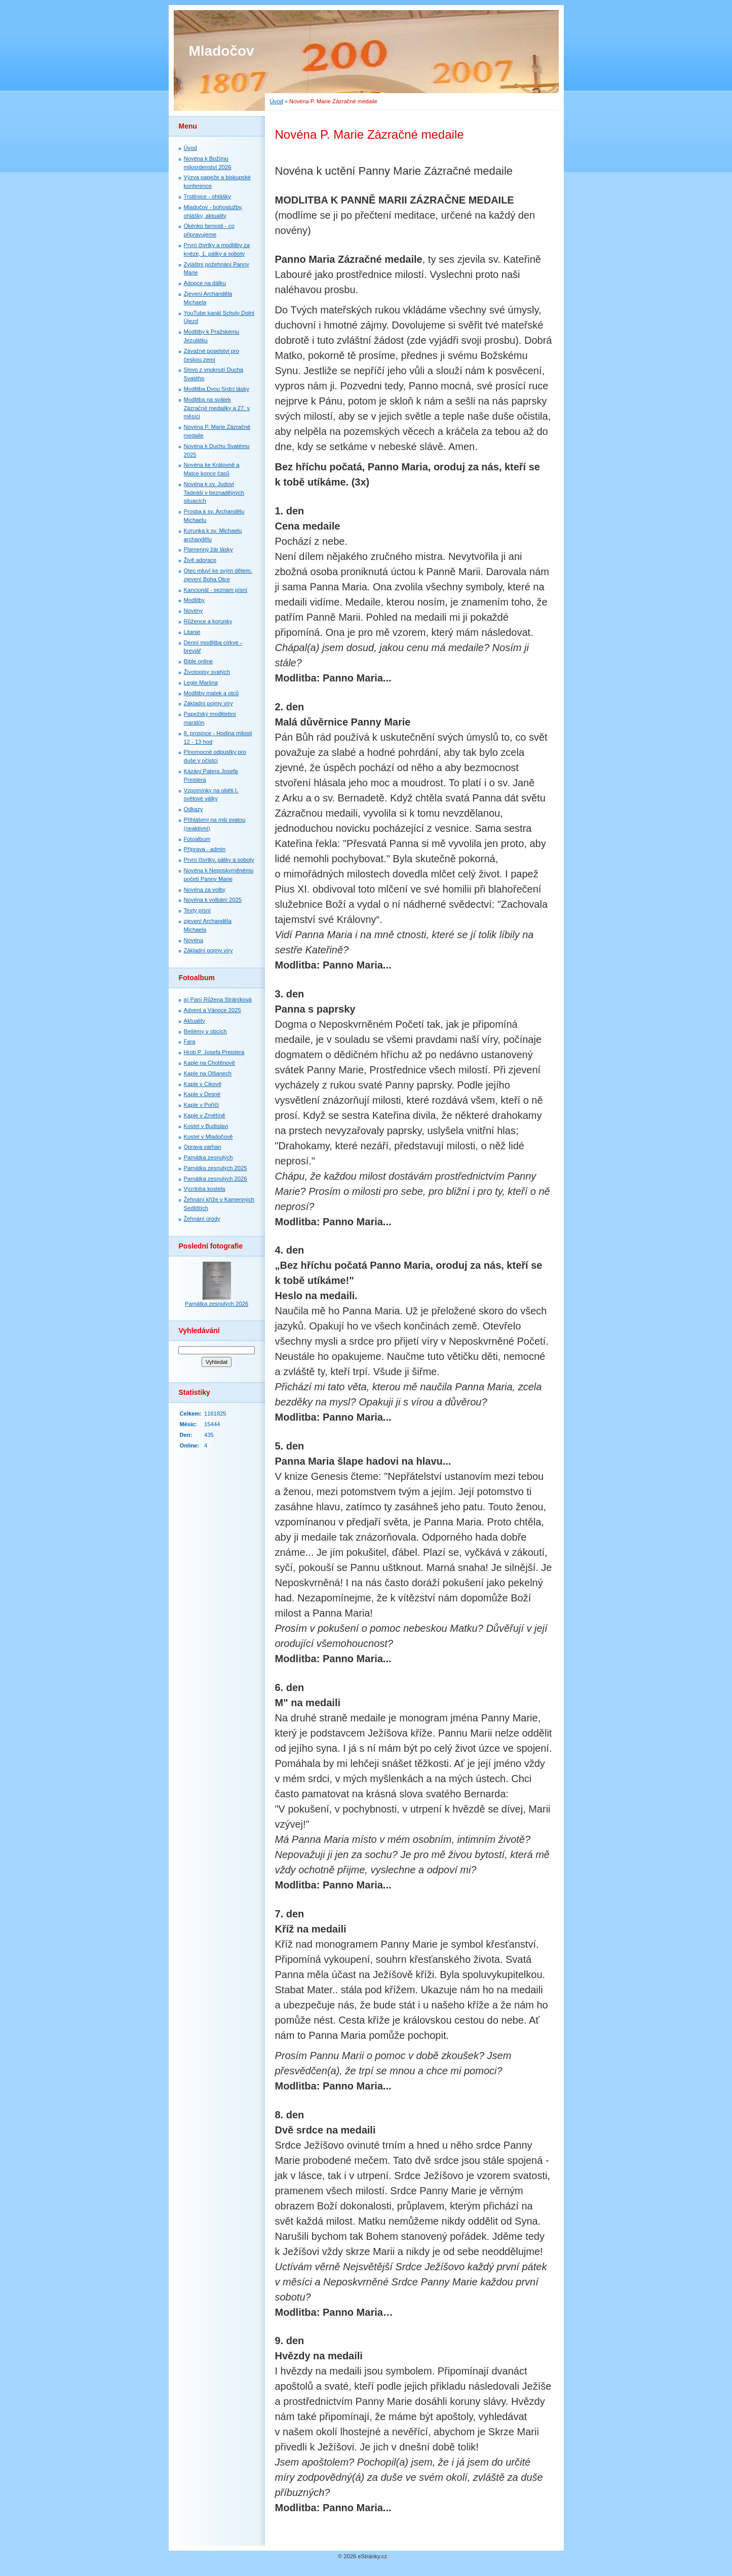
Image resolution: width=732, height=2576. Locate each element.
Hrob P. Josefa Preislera (214, 1052)
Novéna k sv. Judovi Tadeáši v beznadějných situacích (214, 492)
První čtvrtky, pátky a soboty (219, 860)
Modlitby (194, 600)
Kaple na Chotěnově (209, 1063)
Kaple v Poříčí (201, 1105)
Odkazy (193, 809)
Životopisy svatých (207, 672)
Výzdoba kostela (204, 1189)
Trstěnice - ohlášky (207, 196)
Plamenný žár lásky (208, 549)
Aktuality (194, 1021)
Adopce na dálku (205, 283)
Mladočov (221, 51)
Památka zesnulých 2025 (215, 1168)
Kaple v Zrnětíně (204, 1115)
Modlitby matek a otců (211, 693)
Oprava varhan (202, 1147)
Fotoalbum (197, 839)
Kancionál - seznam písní (216, 590)
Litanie (192, 632)
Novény (193, 611)
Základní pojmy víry (208, 703)
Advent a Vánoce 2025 (212, 1010)
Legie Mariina (201, 682)
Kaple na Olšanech (208, 1073)
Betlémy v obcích (205, 1031)
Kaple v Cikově (203, 1084)
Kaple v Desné (202, 1094)
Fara (190, 1041)
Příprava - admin (205, 849)
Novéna (194, 940)
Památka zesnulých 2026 (215, 1179)
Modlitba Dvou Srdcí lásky (216, 389)
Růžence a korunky (208, 621)
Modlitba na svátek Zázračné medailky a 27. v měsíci (217, 408)
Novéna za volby (205, 890)
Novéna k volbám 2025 (213, 900)
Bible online (198, 661)
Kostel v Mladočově (208, 1137)
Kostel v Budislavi (206, 1126)
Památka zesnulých (208, 1157)
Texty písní (197, 910)
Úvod (276, 101)
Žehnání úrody (202, 1219)
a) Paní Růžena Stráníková (218, 999)
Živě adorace (200, 560)
